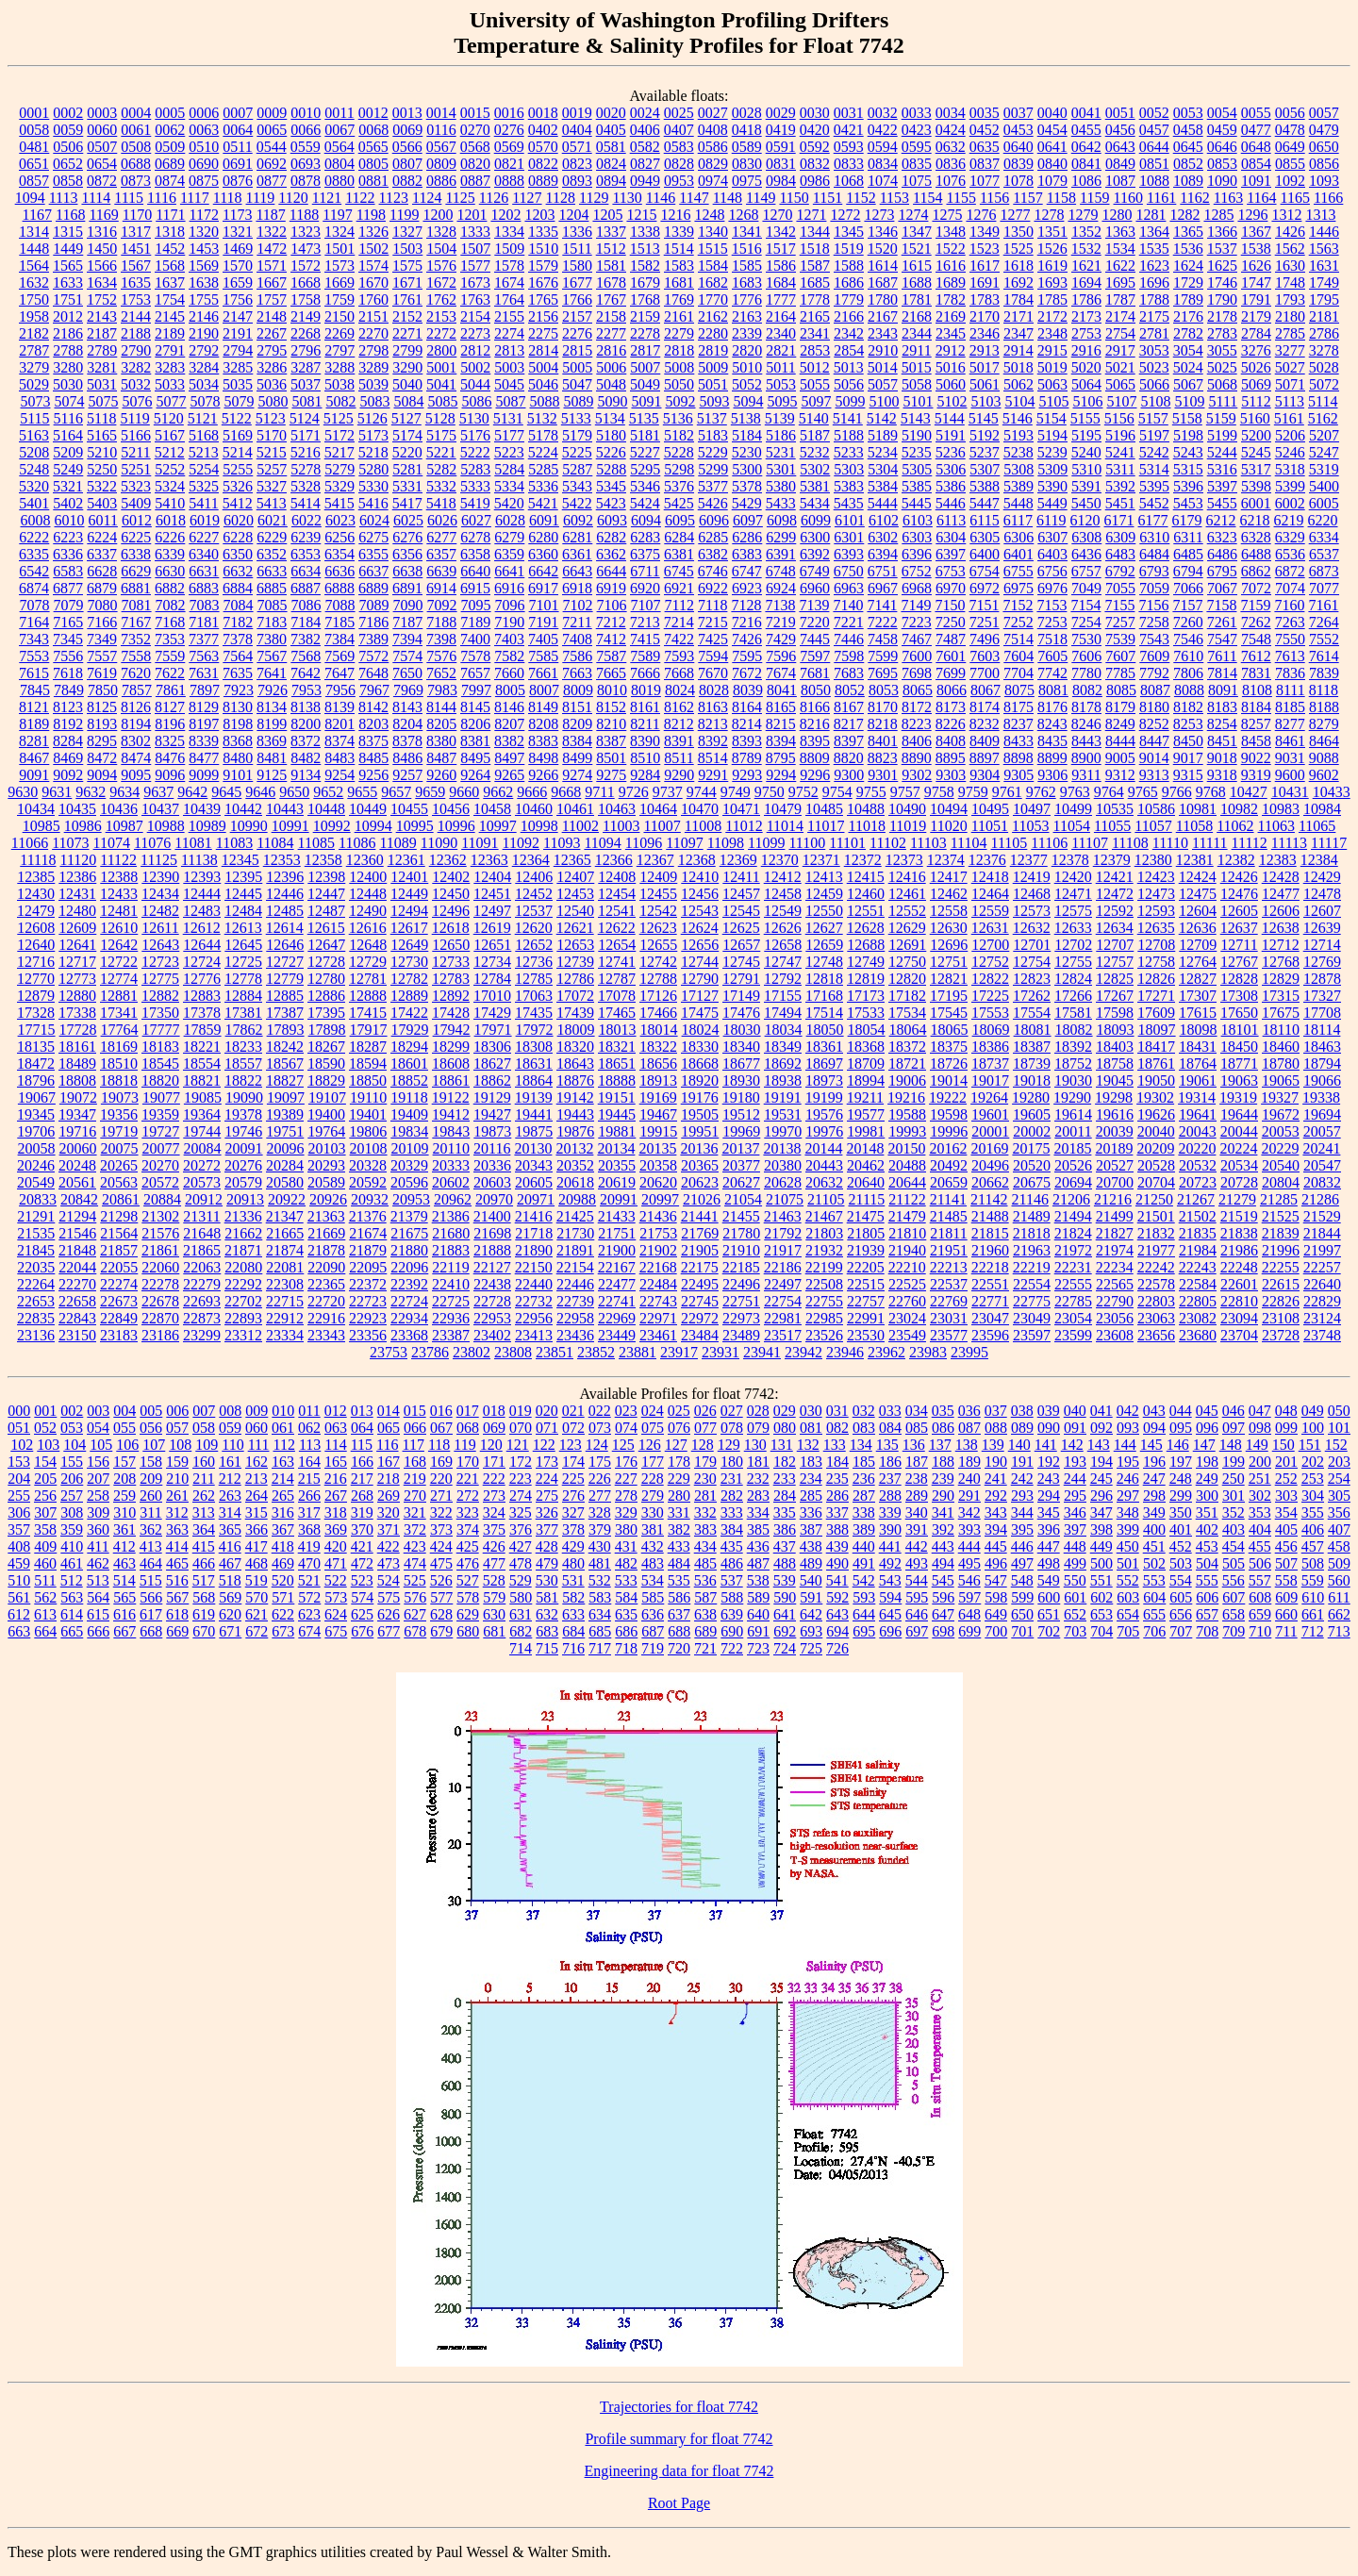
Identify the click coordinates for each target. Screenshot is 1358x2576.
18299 (451, 1047)
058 (203, 1428)
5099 (850, 401)
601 (1075, 1597)
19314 (1197, 1097)
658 (1233, 1614)
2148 (272, 316)
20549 (36, 1182)
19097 (286, 1097)
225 (573, 1479)
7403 (509, 639)
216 (335, 1479)
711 (1286, 1631)
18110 (1281, 1030)
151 (1310, 1445)
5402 (68, 503)
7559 (170, 656)
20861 (121, 1199)
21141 (948, 1199)
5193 (1018, 435)
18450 (1239, 1047)
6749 (815, 571)
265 (283, 1495)
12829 (1281, 979)
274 (520, 1495)
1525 (1018, 249)
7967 (374, 690)
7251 (984, 622)
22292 (243, 1284)
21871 (243, 1250)
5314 (1154, 469)
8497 (509, 758)
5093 (714, 401)
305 (1339, 1495)
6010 (69, 520)
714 (520, 1648)
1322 (272, 232)
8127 (170, 707)
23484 (700, 1335)
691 (758, 1631)
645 (890, 1614)
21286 (1320, 1199)
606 (1207, 1597)
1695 (1120, 282)
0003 (102, 113)
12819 (866, 979)
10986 (83, 826)
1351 (1052, 232)
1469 (238, 249)
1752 (102, 299)
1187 (270, 215)
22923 (368, 1318)
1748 (1290, 282)
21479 (907, 1216)
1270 (777, 215)
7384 (339, 639)
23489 (741, 1335)
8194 (136, 724)
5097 (816, 401)
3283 (170, 367)
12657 (741, 945)
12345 (240, 860)
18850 (368, 1080)
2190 (204, 333)
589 (758, 1597)
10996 (456, 826)
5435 (849, 503)
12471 (1073, 894)
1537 (1222, 249)
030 (811, 1411)
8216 (815, 724)
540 (811, 1580)
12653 (575, 945)
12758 (1156, 962)
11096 (643, 843)
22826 (1281, 1301)
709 (1233, 1631)
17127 (700, 996)
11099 (766, 843)
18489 (77, 1063)
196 (1154, 1462)
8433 (1018, 741)
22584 (1198, 1284)
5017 (984, 367)
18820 (160, 1080)
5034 (204, 384)
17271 (1156, 996)
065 (388, 1428)
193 (1075, 1462)
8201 (339, 724)
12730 (409, 962)
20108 (369, 1148)
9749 (735, 792)
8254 (1222, 724)
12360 (365, 860)
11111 (1210, 843)
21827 (1115, 1233)
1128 (560, 198)
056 (151, 1428)
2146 (204, 316)
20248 (77, 1165)
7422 (679, 639)
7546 (1188, 639)
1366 (1222, 232)
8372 (305, 741)
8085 (1121, 690)
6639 (441, 571)
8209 (577, 724)
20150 (906, 1148)
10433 (1331, 792)
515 (151, 1580)
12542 (658, 911)
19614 (1073, 1114)
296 (1101, 1495)
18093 (1115, 1030)
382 (679, 1529)
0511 (237, 147)
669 (177, 1631)
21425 (575, 1216)
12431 (77, 894)
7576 (441, 656)
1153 (894, 198)
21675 (409, 1233)
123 (570, 1445)
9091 (34, 775)
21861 (160, 1250)
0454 (1052, 130)
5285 (543, 469)
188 (943, 1462)
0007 (238, 113)
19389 (285, 1114)
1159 (1094, 198)
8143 (407, 707)
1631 (1324, 266)
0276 (509, 130)
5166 (136, 435)
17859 (203, 1030)
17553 (990, 1013)
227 (626, 1479)
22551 (990, 1284)
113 (310, 1445)
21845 (36, 1250)
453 (1207, 1546)
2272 (441, 333)
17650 (1239, 1013)
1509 (509, 249)
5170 (272, 435)
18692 (783, 1063)
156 (98, 1462)
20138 (782, 1148)
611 (1339, 1597)
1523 (984, 249)
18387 (1032, 1047)
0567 (441, 147)
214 (283, 1479)
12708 (1156, 945)
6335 (34, 554)
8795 (781, 758)
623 (309, 1614)
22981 (783, 1318)
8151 (577, 707)
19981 (866, 1131)
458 (1339, 1546)
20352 (575, 1165)
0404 (577, 130)
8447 (1154, 741)
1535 (1154, 249)
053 (71, 1428)
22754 (783, 1301)
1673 (475, 282)
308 (71, 1512)
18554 (202, 1063)
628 (441, 1614)
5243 (1188, 452)
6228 (238, 537)
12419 (1032, 877)
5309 (1052, 469)
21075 (784, 1199)
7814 (1222, 673)
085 (916, 1428)
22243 (1198, 1267)
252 (1286, 1479)
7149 (916, 605)
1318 (170, 232)
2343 (883, 333)
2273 (475, 333)
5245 (1256, 452)
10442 (243, 809)
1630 (1290, 266)
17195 (949, 996)
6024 (374, 520)
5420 (509, 503)
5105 (1053, 401)
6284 (679, 537)
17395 (326, 1013)
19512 (741, 1114)
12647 (326, 945)
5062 (1018, 384)
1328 (441, 232)
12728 (326, 962)
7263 (1290, 622)
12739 (575, 962)
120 (491, 1445)
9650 (294, 792)
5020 (1086, 367)
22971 (658, 1318)
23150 (77, 1335)
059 (230, 1428)
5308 (1018, 469)
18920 (700, 1080)
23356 (368, 1335)
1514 (679, 249)
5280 (373, 469)
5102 (951, 401)
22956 (534, 1318)
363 (177, 1529)
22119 (450, 1267)
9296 (815, 775)
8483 (339, 758)
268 (362, 1495)
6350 (238, 554)
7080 (103, 605)
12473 (1156, 894)
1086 (1086, 181)
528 (494, 1580)
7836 (1290, 673)
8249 (1120, 724)
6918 (577, 588)
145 (1151, 1445)
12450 (451, 894)
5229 (713, 452)
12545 (741, 911)
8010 (612, 690)
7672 (747, 673)
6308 (1086, 537)
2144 (136, 316)
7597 (815, 656)
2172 (1052, 316)
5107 (1121, 401)
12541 (617, 911)
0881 (373, 181)
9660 (464, 792)
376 (520, 1529)
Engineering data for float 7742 (679, 2471)
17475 (700, 1013)
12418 (990, 877)
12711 (1238, 945)
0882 (407, 181)
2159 (645, 316)
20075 (120, 1148)
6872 (1290, 571)
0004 (136, 113)
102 (21, 1445)
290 (943, 1495)
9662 (498, 792)
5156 (1119, 418)
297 (1128, 1495)
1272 (845, 215)
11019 (907, 826)
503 (1180, 1563)
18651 (617, 1063)
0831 (781, 164)
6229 (272, 537)
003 (98, 1411)
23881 (637, 1352)
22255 (1281, 1267)
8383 (543, 741)
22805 (1198, 1301)
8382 (509, 741)
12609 (77, 928)
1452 (170, 249)
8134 (272, 707)
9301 (883, 775)
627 (415, 1614)
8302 (136, 741)
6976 (1052, 588)
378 (573, 1529)
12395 (243, 877)
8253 (1188, 724)
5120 (169, 418)
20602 (451, 1182)
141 (1046, 1445)
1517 (781, 249)
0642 (1086, 147)
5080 (272, 401)
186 (890, 1462)
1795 (1324, 299)
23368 (409, 1335)
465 (177, 1563)
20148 (865, 1148)
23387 (451, 1335)
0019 (577, 113)
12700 (990, 945)
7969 (408, 690)
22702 (243, 1301)
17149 (741, 996)
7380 (272, 639)
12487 (326, 911)
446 (1022, 1546)
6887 (305, 588)
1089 (1188, 181)
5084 (408, 401)
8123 (68, 707)
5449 (1052, 503)
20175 (1031, 1148)
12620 (534, 928)
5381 (815, 486)
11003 (621, 826)
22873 (202, 1318)
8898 (1018, 758)
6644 (611, 571)
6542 (34, 571)
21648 (202, 1233)
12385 (36, 877)
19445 (617, 1114)
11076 (152, 843)
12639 (1322, 928)
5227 (645, 452)
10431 (1290, 792)
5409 (136, 503)
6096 (714, 520)
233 (784, 1479)
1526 (1052, 249)
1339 (679, 232)
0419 (781, 130)
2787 (34, 350)
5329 (339, 486)
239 (943, 1479)
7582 (509, 656)
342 (969, 1512)
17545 (949, 1013)
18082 (1074, 1030)
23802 (471, 1352)
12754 (1032, 962)
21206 (1071, 1199)
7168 (170, 622)
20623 (700, 1182)
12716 (36, 962)
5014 (883, 367)
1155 (960, 198)
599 (1022, 1597)
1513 (645, 249)
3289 (373, 367)
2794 (238, 350)
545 (943, 1580)
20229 (1280, 1148)
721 (705, 1648)
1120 (292, 198)
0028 (747, 113)
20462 (866, 1165)
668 (151, 1631)
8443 (1086, 741)
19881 (617, 1131)
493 (916, 1563)
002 (71, 1411)
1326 (373, 232)
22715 (285, 1301)
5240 (1086, 452)
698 (943, 1631)
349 (1154, 1512)
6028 (510, 520)
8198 (238, 724)
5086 (476, 401)
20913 (245, 1199)
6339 (170, 554)
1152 (860, 198)
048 (1286, 1411)
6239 (305, 537)
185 (864, 1462)
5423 (611, 503)
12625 (741, 928)
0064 (238, 130)
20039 (1115, 1131)
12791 (741, 979)
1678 (611, 282)
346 (1075, 1512)
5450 (1086, 503)
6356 (407, 554)
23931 (720, 1352)
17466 (658, 1013)
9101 (238, 775)
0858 (68, 181)
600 (1048, 1597)
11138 (199, 860)
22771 (990, 1301)
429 (573, 1546)
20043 (1198, 1131)
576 (415, 1597)
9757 (905, 792)
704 (1101, 1631)
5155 (1085, 418)
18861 (451, 1080)
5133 (576, 418)
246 (1128, 1479)
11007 (661, 826)
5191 (951, 435)
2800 (441, 350)
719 (652, 1648)
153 (19, 1462)
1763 (475, 299)
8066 (951, 690)
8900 (1086, 758)
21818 (1032, 1233)
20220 (1197, 1148)
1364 (1154, 232)
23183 (119, 1335)
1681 (679, 282)
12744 (700, 962)
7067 (1222, 588)
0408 (713, 130)
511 (45, 1580)
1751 (68, 299)
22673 (119, 1301)
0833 (849, 164)
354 (1286, 1512)
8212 (679, 724)
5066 (1154, 384)
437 (784, 1546)
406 (1312, 1529)
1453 (204, 249)
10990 (249, 826)
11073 (70, 843)
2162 (713, 316)
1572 (305, 266)
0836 (951, 164)
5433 (781, 503)
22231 (1073, 1267)
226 (599, 1479)
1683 (747, 282)
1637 (170, 282)
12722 (119, 962)
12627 (824, 928)
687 (652, 1631)
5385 (917, 486)
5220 (407, 452)
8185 (1290, 707)
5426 (713, 503)
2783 (1222, 333)
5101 (918, 401)
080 (784, 1428)
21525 (1281, 1216)
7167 (136, 622)
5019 (1052, 367)
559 (1312, 1580)
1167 (37, 215)
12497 (492, 911)
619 (203, 1614)
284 (784, 1495)
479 (547, 1563)
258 (98, 1495)
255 (19, 1495)
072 (573, 1428)
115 (362, 1445)
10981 (1198, 809)
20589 (326, 1182)
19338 (1321, 1097)
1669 (339, 282)
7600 (917, 656)
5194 (1052, 435)
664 (45, 1631)
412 (124, 1546)
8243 (1052, 724)
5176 (475, 435)
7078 (35, 605)
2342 (849, 333)
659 (1260, 1614)
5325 (204, 486)
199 (1233, 1462)
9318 (1222, 775)
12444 (202, 894)
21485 (949, 1216)
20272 (202, 1165)
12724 (202, 962)
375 (494, 1529)
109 (206, 1445)
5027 (1290, 367)
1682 (713, 282)
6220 (1323, 520)
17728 (78, 1030)
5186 (781, 435)
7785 (1120, 673)
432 (652, 1546)
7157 (1187, 605)
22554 (1032, 1284)
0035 (984, 113)
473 (388, 1563)
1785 (1052, 299)
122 (544, 1445)
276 (573, 1495)
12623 (658, 928)
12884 (243, 996)
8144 (441, 707)
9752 (803, 792)
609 (1286, 1597)
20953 (411, 1199)
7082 (171, 605)
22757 (866, 1301)
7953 (306, 690)
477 (494, 1563)
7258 (1154, 622)
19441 (534, 1114)
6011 (102, 520)
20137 (740, 1148)
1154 (927, 198)
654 (1128, 1614)
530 (547, 1580)
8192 (68, 724)
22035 (36, 1267)
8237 (1018, 724)
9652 (328, 792)
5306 (951, 469)
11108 (1130, 843)
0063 (204, 130)
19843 (451, 1131)
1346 (883, 232)
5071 (1290, 384)
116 (387, 1445)
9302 (917, 775)
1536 (1188, 249)
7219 (781, 622)
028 (758, 1411)
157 (124, 1462)
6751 (883, 571)
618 (177, 1614)
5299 (713, 469)
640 (758, 1614)
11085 (316, 843)
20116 (491, 1148)
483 (652, 1563)
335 (784, 1512)
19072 (78, 1097)
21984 (1198, 1250)
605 (1180, 1597)
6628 (102, 571)
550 (1075, 1580)
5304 (883, 469)
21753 (658, 1233)
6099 (816, 520)
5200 (1256, 435)
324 (494, 1512)
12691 (907, 945)
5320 (34, 486)
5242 (1154, 452)
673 (283, 1631)
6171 (1119, 520)
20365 (700, 1165)
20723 (1198, 1182)
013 (362, 1411)
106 (127, 1445)
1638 (204, 282)
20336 (492, 1165)
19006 (907, 1080)
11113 (1289, 843)
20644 (907, 1182)
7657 (475, 673)
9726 (634, 792)
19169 (658, 1097)
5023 (1154, 367)
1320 (204, 232)
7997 (476, 690)
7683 (849, 673)
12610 (119, 928)
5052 (747, 384)
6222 (34, 537)
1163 (1228, 198)
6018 (171, 520)
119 (464, 1445)
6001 (1256, 503)
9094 (102, 775)
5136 (678, 418)
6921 (679, 588)
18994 (866, 1080)
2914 (1018, 350)
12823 (1032, 979)
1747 (1256, 282)
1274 (913, 215)
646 (916, 1614)
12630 (949, 928)
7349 (102, 639)
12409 (658, 877)
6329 (1290, 537)
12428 (1281, 877)
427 (520, 1546)
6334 (1324, 537)
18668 (700, 1063)
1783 (984, 299)
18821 (202, 1080)
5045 (509, 384)
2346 (984, 333)
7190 (509, 622)
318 (335, 1512)
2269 (339, 333)
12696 (949, 945)
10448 (326, 809)
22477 (617, 1284)
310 (124, 1512)
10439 (202, 809)
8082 (1087, 690)
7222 (883, 622)
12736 (534, 962)
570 (256, 1597)
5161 (1289, 418)
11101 (847, 843)
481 (599, 1563)
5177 (509, 435)
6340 (204, 554)
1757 (272, 299)
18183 (160, 1047)
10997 (498, 826)
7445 (815, 639)
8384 (577, 741)
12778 (243, 979)
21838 (1239, 1233)
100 (1312, 1428)
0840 (1052, 164)
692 (784, 1631)
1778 (815, 299)
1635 (136, 282)
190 (996, 1462)
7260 (1188, 622)
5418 (441, 503)
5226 (611, 452)
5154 (1051, 418)
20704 (1156, 1182)
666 (98, 1631)
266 (309, 1495)
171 (494, 1462)
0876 (238, 181)
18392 (1073, 1047)
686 (626, 1631)
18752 (1073, 1063)
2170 (984, 316)
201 (1286, 1462)
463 (124, 1563)
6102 (884, 520)
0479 (1324, 130)
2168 (917, 316)
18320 (575, 1047)
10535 (1115, 809)
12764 (1198, 962)
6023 (340, 520)
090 (1048, 1428)
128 (702, 1445)
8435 (1052, 741)
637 (679, 1614)
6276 (407, 537)
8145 (475, 707)
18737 (990, 1063)
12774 (119, 979)
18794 (1322, 1063)
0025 (679, 113)
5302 (815, 469)
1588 (849, 266)
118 (439, 1445)
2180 (1290, 316)
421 (362, 1546)
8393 (747, 741)
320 (388, 1512)
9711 (599, 792)
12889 (409, 996)
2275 (543, 333)
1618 (1018, 266)
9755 (871, 792)
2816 (611, 350)
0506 (68, 147)
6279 (509, 537)
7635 (238, 673)
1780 (883, 299)
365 (230, 1529)
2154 (475, 316)
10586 (1156, 809)
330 (652, 1512)
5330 (373, 486)
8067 (985, 690)
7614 (1324, 656)
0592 (815, 147)
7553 (34, 656)
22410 (451, 1284)
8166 (815, 707)
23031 (949, 1318)
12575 (1073, 911)
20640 (866, 1182)
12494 (409, 911)
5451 (1120, 503)
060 (256, 1428)
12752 (990, 962)
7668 (679, 673)
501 (1128, 1563)
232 (758, 1479)
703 (1075, 1631)
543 (890, 1580)
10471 (741, 809)
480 (573, 1563)
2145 (170, 316)
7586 (577, 656)
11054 (1071, 826)
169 (441, 1462)
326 (547, 1512)
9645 (226, 792)
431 (626, 1546)
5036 (272, 384)
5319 (1324, 469)
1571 (272, 266)
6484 (1154, 554)
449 (1101, 1546)
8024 (680, 690)
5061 (984, 384)
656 (1180, 1614)
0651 (34, 164)
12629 (907, 928)
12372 (863, 860)
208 (124, 1479)
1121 (326, 198)
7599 (883, 656)
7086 (306, 605)
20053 (1281, 1131)
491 (864, 1563)
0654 (102, 164)
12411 (740, 877)
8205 (441, 724)
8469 (68, 758)
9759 (973, 792)
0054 (1222, 113)
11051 (989, 826)
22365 (326, 1284)
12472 (1115, 894)
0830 (747, 164)
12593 (1156, 911)
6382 (713, 554)
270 (415, 1495)
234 (811, 1479)
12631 (990, 928)
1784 (1018, 299)
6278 (475, 537)
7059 (1154, 588)
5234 (883, 452)
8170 (883, 707)
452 (1180, 1546)
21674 (368, 1233)
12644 (202, 945)
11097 (684, 843)
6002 (1290, 503)
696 (890, 1631)
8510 (645, 758)
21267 (1196, 1199)
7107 (646, 605)
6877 (68, 588)
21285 (1279, 1199)
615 (98, 1614)
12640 (36, 945)
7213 (645, 622)
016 (441, 1411)
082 (837, 1428)
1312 (1286, 215)
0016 (509, 113)
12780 (326, 979)
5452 (1154, 503)
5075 (103, 401)
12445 (243, 894)
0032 (883, 113)
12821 (949, 979)
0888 (509, 181)
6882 (170, 588)
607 (1233, 1597)
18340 (741, 1047)
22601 (1239, 1284)
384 (731, 1529)
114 (335, 1445)
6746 (713, 571)
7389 (373, 639)
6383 (747, 554)
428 (547, 1546)
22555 (1073, 1284)
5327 (272, 486)
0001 (34, 113)
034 (916, 1411)
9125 (272, 775)
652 (1075, 1614)
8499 (577, 758)
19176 (700, 1097)
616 (124, 1614)
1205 (607, 215)
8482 (305, 758)
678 (415, 1631)
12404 (492, 877)
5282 (441, 469)
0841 (1086, 164)
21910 (741, 1250)
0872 (102, 181)
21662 (243, 1233)
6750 (849, 571)
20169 (989, 1148)
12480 (77, 911)
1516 (747, 249)
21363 (326, 1216)
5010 (747, 367)
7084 (239, 605)
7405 (543, 639)
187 (916, 1462)
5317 (1256, 469)
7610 (1188, 656)
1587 (815, 266)
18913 (658, 1080)
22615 (1281, 1284)
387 (811, 1529)
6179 (1187, 520)
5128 (440, 418)
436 (758, 1546)
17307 (1198, 996)
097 (1233, 1428)
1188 (304, 215)
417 (256, 1546)
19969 (741, 1131)
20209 (1155, 1148)
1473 (305, 249)
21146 (1030, 1199)
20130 (533, 1148)
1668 (305, 282)
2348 (1052, 333)
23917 (679, 1352)
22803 (1156, 1301)
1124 (426, 198)
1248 (709, 215)
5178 (543, 435)
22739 (575, 1301)
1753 (136, 299)
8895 (951, 758)
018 (494, 1411)
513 (98, 1580)
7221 (849, 622)
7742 (1052, 673)
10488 (866, 809)
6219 (1289, 520)
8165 (781, 707)
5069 (1256, 384)
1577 (475, 266)
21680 (451, 1233)
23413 (534, 1335)
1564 (34, 266)
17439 (575, 1013)
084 (890, 1428)
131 (781, 1445)
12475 (1198, 894)
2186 (68, 333)
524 (388, 1580)
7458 (883, 639)
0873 (136, 181)
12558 (949, 911)
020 (547, 1411)
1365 (1188, 232)
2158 (611, 316)
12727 (285, 962)
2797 (339, 350)
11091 (479, 843)
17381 (243, 1013)
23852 (596, 1352)
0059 (68, 130)
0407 (679, 130)
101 (1339, 1428)
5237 (984, 452)
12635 (1156, 928)
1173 (237, 215)
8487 (441, 758)
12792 (783, 979)
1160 (1128, 198)
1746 (1222, 282)
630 (494, 1614)
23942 (803, 1352)
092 (1101, 1428)
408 (19, 1546)
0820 (475, 164)
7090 (408, 605)
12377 (1029, 860)
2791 (170, 350)
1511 (576, 249)
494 (943, 1563)
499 (1075, 1563)
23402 (492, 1335)
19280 (1031, 1097)
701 (1022, 1631)
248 (1180, 1479)
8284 (68, 741)
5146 (1017, 418)
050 (1339, 1411)
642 (811, 1614)
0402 (543, 130)
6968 (917, 588)
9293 (747, 775)
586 (679, 1597)
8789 (747, 758)
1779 (849, 299)
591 (811, 1597)
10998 (539, 826)
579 (494, 1597)
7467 (917, 639)
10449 (368, 809)
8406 (917, 741)
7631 (204, 673)
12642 (119, 945)
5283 (475, 469)
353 (1260, 1512)
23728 (1281, 1335)
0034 (951, 113)
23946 (845, 1352)
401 (1180, 1529)
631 (520, 1614)
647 (943, 1614)
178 (679, 1462)
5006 (611, 367)
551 (1101, 1580)
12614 (285, 928)
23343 (326, 1335)
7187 (407, 622)
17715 (37, 1030)
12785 (534, 979)
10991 (290, 826)
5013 (849, 367)
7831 (1256, 673)
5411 (203, 503)
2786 (1324, 333)
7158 (1221, 605)
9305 (1018, 775)
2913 (984, 350)
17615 (1198, 1013)
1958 (34, 316)
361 (124, 1529)
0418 (747, 130)
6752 (917, 571)
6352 (272, 554)
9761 (1007, 792)
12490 (368, 911)
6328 (1256, 537)
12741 (617, 962)
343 (996, 1512)
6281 (577, 537)
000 (19, 1411)
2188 (136, 333)
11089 (397, 843)
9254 (339, 775)
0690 (204, 164)
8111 (1290, 690)
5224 (543, 452)
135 (887, 1445)
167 (388, 1462)
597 (969, 1597)
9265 (509, 775)
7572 (373, 656)
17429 (492, 1013)
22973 (741, 1318)
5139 (780, 418)
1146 (660, 198)
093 (1128, 1428)
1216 (675, 215)
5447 (984, 503)
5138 (746, 418)
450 (1128, 1546)
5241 (1120, 452)
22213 (949, 1267)
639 (731, 1614)
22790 (1115, 1301)
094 (1154, 1428)
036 (969, 1411)
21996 (1281, 1250)
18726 (949, 1063)
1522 (951, 249)
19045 (1115, 1080)
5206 (1290, 435)
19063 (1239, 1080)
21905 (700, 1250)
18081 (1033, 1030)
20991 (619, 1199)
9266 (543, 775)
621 (256, 1614)
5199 (1222, 435)
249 (1207, 1479)
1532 (1086, 249)
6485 (1188, 554)
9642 (192, 792)
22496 (741, 1284)
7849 (69, 690)
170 (467, 1462)
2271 (407, 333)
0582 (645, 147)
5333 (475, 486)
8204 (407, 724)
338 (864, 1512)
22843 (77, 1318)
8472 (102, 758)
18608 (451, 1063)
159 (177, 1462)
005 (151, 1411)
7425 (713, 639)
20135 (657, 1148)
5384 (883, 486)
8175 (1018, 707)
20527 (1115, 1165)
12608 (36, 928)
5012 (815, 367)
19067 (37, 1097)
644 (864, 1614)
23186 (160, 1335)
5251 (136, 469)
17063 (534, 996)
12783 (451, 979)
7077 (1324, 588)
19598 (949, 1114)
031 (837, 1411)
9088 (1324, 758)
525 (415, 1580)
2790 (136, 350)
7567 (272, 656)
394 (996, 1529)
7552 (1324, 639)
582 (573, 1597)
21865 (202, 1250)
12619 (492, 928)
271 (441, 1495)
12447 (326, 894)
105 (101, 1445)
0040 (1052, 113)
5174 (407, 435)
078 (731, 1428)
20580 (285, 1182)
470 (309, 1563)
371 (388, 1529)
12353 (282, 860)
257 (71, 1495)
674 (309, 1631)
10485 (824, 809)
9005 (1120, 758)
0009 (272, 113)
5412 (238, 503)
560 (1339, 1580)
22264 (36, 1284)
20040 (1156, 1131)
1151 (827, 198)
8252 (1154, 724)
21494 (1073, 1216)
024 (652, 1411)
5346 (645, 486)
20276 (243, 1165)
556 (1233, 1580)
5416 (373, 503)
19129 (492, 1097)
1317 (136, 232)
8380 (441, 741)
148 (1230, 1445)
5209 (68, 452)
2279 (679, 333)
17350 (160, 1013)
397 (1075, 1529)
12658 (783, 945)
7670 (713, 673)
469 (283, 1563)
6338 (136, 554)
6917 (543, 588)
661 (1312, 1614)
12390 (160, 877)
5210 (102, 452)
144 (1125, 1445)
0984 (781, 181)
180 (731, 1462)
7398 (441, 639)
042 (1128, 1411)
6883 (204, 588)
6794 (1188, 571)
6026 (442, 520)
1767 (611, 299)
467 (230, 1563)
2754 (1120, 333)
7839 (1324, 673)
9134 (305, 775)
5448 (1018, 503)
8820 (849, 758)
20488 (907, 1165)
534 (652, 1580)
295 (1075, 1495)
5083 (374, 401)
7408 (577, 639)
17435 (534, 1013)
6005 (1324, 503)
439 (837, 1546)
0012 (373, 113)
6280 (543, 537)
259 (124, 1495)
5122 (237, 418)
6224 (102, 537)
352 (1233, 1512)
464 (151, 1563)
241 (996, 1479)
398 (1101, 1529)
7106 (612, 605)
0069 (407, 130)
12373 (904, 860)
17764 (120, 1030)
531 (573, 1580)
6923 (747, 588)
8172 (917, 707)
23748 (1322, 1335)
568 (203, 1597)
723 (758, 1648)
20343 (534, 1165)
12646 (285, 945)
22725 (451, 1301)
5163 (34, 435)
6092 (578, 520)
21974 (1115, 1250)
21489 (1032, 1216)
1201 (471, 215)
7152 (1017, 605)
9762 (1041, 792)
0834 (883, 164)
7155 (1119, 605)
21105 (825, 1199)
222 (494, 1479)
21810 (907, 1233)
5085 (442, 401)
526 (441, 1580)
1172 (204, 215)
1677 (577, 282)
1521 (917, 249)
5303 (849, 469)
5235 (917, 452)
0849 (1120, 164)
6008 (35, 520)
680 (467, 1631)
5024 (1188, 367)
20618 (575, 1182)
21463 (783, 1216)
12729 (368, 962)
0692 (272, 164)
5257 (272, 469)
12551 (866, 911)
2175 (1154, 316)
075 (652, 1428)
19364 (202, 1114)
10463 (617, 809)
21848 (77, 1250)
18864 (534, 1080)
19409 (409, 1114)
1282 (1184, 215)
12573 (1032, 911)
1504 (441, 249)
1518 (815, 249)
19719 (119, 1131)
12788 (658, 979)
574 (362, 1597)
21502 (1198, 1216)
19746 (243, 1131)
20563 (119, 1182)
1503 (407, 249)
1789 (1188, 299)
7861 (171, 690)
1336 (577, 232)
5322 (102, 486)
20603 (492, 1182)
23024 (907, 1318)
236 (864, 1479)
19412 (451, 1114)
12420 (1073, 877)
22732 (534, 1301)
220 (441, 1479)
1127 (526, 198)
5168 (204, 435)
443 (943, 1546)
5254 (204, 469)
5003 (509, 367)
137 (940, 1445)
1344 (815, 232)
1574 (373, 266)
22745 (700, 1301)
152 (1336, 1445)
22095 (368, 1267)
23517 (783, 1335)
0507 (102, 147)
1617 (984, 266)
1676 (543, 282)
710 (1260, 1631)
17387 (285, 1013)
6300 (815, 537)
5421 (543, 503)
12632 (1032, 928)
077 (705, 1428)
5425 (679, 503)
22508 (824, 1284)
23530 (866, 1335)
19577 (866, 1114)
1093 (1324, 181)
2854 (849, 350)
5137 (712, 418)
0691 (238, 164)
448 (1075, 1546)
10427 (1248, 792)
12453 (575, 894)
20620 (658, 1182)
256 (45, 1495)
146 (1178, 1445)
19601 (990, 1114)
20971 (536, 1199)
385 (758, 1529)
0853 (1222, 164)
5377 (713, 486)
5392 (1120, 486)
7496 (984, 639)
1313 (1320, 215)
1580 (577, 266)
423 (415, 1546)
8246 (1086, 724)
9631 (56, 792)
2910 (883, 350)
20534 (1239, 1165)
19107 (327, 1097)
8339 (204, 741)
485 (705, 1563)
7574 (407, 656)
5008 (679, 367)
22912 (285, 1318)
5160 (1255, 418)
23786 (430, 1352)
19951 (700, 1131)
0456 (1120, 130)
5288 (611, 469)
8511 (678, 758)
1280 (1116, 215)
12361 (406, 860)
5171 (305, 435)
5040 (407, 384)
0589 (747, 147)
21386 (451, 1216)
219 (415, 1479)
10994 (373, 826)
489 (811, 1563)
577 (441, 1597)
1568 (170, 266)
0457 (1154, 130)
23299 (202, 1335)
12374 (946, 860)
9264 (475, 775)
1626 (1256, 266)
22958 (575, 1318)
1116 (161, 198)
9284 (645, 775)
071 (547, 1428)
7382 (305, 639)
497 (1022, 1563)
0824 (611, 164)
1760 (373, 299)
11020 (948, 826)
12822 (990, 979)
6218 (1255, 520)
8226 (951, 724)
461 (71, 1563)
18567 (285, 1063)
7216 (747, 622)
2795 (272, 350)
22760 (907, 1301)
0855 (1290, 164)
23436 (575, 1335)
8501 (611, 758)
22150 (534, 1267)
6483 (1120, 554)
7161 (1323, 605)
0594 (883, 147)
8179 (1120, 707)
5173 (373, 435)
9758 (939, 792)
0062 (170, 130)
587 (705, 1597)
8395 (815, 741)
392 (943, 1529)
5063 (1052, 384)
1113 (63, 198)
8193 (102, 724)
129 (729, 1445)
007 (203, 1411)
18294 (409, 1047)
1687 (883, 282)
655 (1154, 1614)
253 (1312, 1479)
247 (1154, 1479)
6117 (1018, 520)
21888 (492, 1250)
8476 (170, 758)
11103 (928, 843)
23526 (824, 1335)
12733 (451, 962)
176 (626, 1462)
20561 (77, 1182)
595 (916, 1597)
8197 (204, 724)
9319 (1256, 775)
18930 (741, 1080)
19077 (161, 1097)
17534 (907, 1013)
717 (599, 1648)
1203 (539, 215)
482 (626, 1563)
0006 (204, 113)
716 (573, 1648)
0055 (1256, 113)
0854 (1256, 164)
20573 (202, 1182)
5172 (339, 435)
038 (1022, 1411)
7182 (238, 622)
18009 (576, 1030)
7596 (781, 656)
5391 (1086, 486)
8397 (849, 741)
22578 (1156, 1284)
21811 (948, 1233)
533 (626, 1580)
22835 (36, 1318)
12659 (824, 945)
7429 (781, 639)
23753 (388, 1352)
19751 (285, 1131)
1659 (238, 282)
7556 (68, 656)
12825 (1115, 979)
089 (1022, 1428)
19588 (907, 1114)
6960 (815, 588)
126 (649, 1445)
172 (520, 1462)
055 (124, 1428)
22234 (1115, 1267)
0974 (713, 181)
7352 (136, 639)
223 (520, 1479)
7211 (576, 622)
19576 (824, 1114)
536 (705, 1580)
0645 (1188, 147)
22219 (1032, 1267)
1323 (305, 232)
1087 (1120, 181)
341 (943, 1512)
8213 (713, 724)
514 (124, 1580)
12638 (1281, 928)
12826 (1156, 979)
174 (573, 1462)
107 (153, 1445)
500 (1101, 1563)
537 (731, 1580)
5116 (68, 418)
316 (283, 1512)
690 (731, 1631)
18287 (368, 1047)
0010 (305, 113)
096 (1207, 1428)
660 (1286, 1614)
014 (388, 1411)
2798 (373, 350)
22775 (1032, 1301)
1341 (747, 232)
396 (1048, 1529)
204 (19, 1479)
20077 (161, 1148)
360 (98, 1529)
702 (1048, 1631)
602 (1101, 1597)
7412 (611, 639)
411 (97, 1546)
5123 (271, 418)
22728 (492, 1301)
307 (45, 1512)
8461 (1290, 741)
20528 (1156, 1165)
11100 (806, 843)
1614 (883, 266)
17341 (119, 1013)
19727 (160, 1131)
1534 (1120, 249)
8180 (1154, 707)
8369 (272, 741)
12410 (700, 877)
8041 (782, 690)
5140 (814, 418)
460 (45, 1563)
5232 (815, 452)
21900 (617, 1250)
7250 (951, 622)
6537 (1324, 554)
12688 (866, 945)
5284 (509, 469)
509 (1339, 1563)
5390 (1052, 486)
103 (48, 1445)
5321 (68, 486)
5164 (68, 435)
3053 (1154, 350)
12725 (243, 962)
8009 (578, 690)
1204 (573, 215)
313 (203, 1512)
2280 (713, 333)
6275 (373, 537)
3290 (407, 367)
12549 (783, 911)
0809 (441, 164)
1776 (747, 299)
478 (520, 1563)
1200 (437, 215)
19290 (1072, 1097)
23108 (1281, 1318)
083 (864, 1428)
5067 (1188, 384)
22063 (202, 1267)
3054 (1188, 350)
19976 (824, 1131)
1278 (1049, 215)
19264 (989, 1097)
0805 (373, 164)
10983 (1281, 809)
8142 (373, 707)
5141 (848, 418)
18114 (1321, 1030)
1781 (917, 299)
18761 (1156, 1063)
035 (943, 1411)
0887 (475, 181)
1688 (917, 282)
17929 (410, 1030)
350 (1180, 1512)
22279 (202, 1284)
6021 (272, 520)
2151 (373, 316)
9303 (951, 775)
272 (467, 1495)
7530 (1086, 639)
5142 (882, 418)
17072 (575, 996)
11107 (1089, 843)
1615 (917, 266)
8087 (1155, 690)
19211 (865, 1097)
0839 (1018, 164)
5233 (849, 452)
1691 (984, 282)
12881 (119, 996)
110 (232, 1445)
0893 (577, 181)
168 (415, 1462)
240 (969, 1479)
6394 (883, 554)
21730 (575, 1233)
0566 (407, 147)
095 (1180, 1428)
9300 (849, 775)
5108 (1155, 401)
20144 (823, 1148)
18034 (784, 1030)
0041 (1086, 113)
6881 (136, 588)
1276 (981, 215)
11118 (38, 860)
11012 (743, 826)
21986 (1239, 1250)
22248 (1239, 1267)
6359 (509, 554)
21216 (1113, 1199)
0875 (204, 181)
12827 (1198, 979)
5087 (510, 401)
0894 (611, 181)
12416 (907, 877)
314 (230, 1512)
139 (993, 1445)
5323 (136, 486)
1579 (543, 266)
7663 (577, 673)
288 (890, 1495)
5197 (1154, 435)
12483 (202, 911)
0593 (849, 147)
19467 (658, 1114)
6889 (373, 588)
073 (599, 1428)
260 (151, 1495)
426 (494, 1546)
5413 (272, 503)
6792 (1120, 571)
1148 (727, 198)
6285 (713, 537)
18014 (659, 1030)
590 (784, 1597)
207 (98, 1479)
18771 (1239, 1063)
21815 (990, 1233)
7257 (1120, 622)
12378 (1070, 860)
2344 (917, 333)
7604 (1018, 656)
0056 (1290, 113)
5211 (135, 452)
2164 (781, 316)
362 (151, 1529)
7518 (1052, 639)
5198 (1188, 435)
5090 (612, 401)
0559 (305, 147)
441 (890, 1546)
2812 (475, 350)
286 (837, 1495)
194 (1101, 1462)
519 (256, 1580)
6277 (441, 537)
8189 (34, 724)
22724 (409, 1301)
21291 (36, 1216)
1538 (1256, 249)
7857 (137, 690)
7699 (951, 673)
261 (177, 1495)
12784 (492, 979)
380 (626, 1529)
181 (758, 1462)
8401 (883, 741)
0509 (170, 147)
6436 (1086, 554)
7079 (69, 605)
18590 (326, 1063)
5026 (1256, 367)
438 (811, 1546)
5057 (883, 384)
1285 (1218, 215)
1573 (339, 266)
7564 (238, 656)
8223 (917, 724)
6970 (951, 588)
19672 (1281, 1114)
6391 (781, 554)
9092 (68, 775)
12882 (160, 996)
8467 (34, 758)
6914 (441, 588)
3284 (204, 367)
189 (969, 1462)
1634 (102, 282)
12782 (409, 979)
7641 (272, 673)
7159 (1255, 605)
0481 (34, 147)
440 (864, 1546)
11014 (785, 826)
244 (1075, 1479)
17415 (368, 1013)
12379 (1112, 860)
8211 (644, 724)
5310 (1086, 469)
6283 (645, 537)
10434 (36, 809)
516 (177, 1580)
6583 (68, 571)
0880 (339, 181)
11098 (725, 843)
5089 (578, 401)
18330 (700, 1047)
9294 (781, 775)
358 (45, 1529)
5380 (781, 486)
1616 (951, 266)
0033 (917, 113)
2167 (883, 316)
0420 (815, 130)
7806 (1188, 673)
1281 (1150, 215)
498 (1048, 1563)
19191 (783, 1097)
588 (731, 1597)
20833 (38, 1199)
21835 (1198, 1233)
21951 (949, 1250)
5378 (747, 486)
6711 (644, 571)
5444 (883, 503)
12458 (783, 894)
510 (19, 1580)
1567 (136, 266)
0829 (713, 164)
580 (520, 1597)
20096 (286, 1148)
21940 (907, 1250)
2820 (747, 350)
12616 (368, 928)
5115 (34, 418)
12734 (492, 962)
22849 (119, 1318)
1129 (593, 198)
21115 (866, 1199)
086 (943, 1428)
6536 (1290, 554)
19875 (534, 1131)
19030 (1073, 1080)
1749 (1324, 282)
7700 (984, 673)
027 (731, 1411)
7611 (1221, 656)
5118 (101, 418)
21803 (824, 1233)
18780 (1281, 1063)
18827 (285, 1080)
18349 (783, 1047)
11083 (234, 843)
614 (71, 1614)
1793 (1290, 299)
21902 (658, 1250)
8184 (1256, 707)
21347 (285, 1216)
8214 (747, 724)
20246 (36, 1165)
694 (837, 1631)
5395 (1154, 486)
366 (256, 1529)
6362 (611, 554)
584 (626, 1597)
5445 (917, 503)
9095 (136, 775)
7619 (102, 673)
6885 (272, 588)
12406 (534, 877)
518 (230, 1580)
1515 (713, 249)
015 (415, 1411)
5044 (475, 384)
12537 (534, 911)
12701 (1032, 945)
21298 (119, 1216)
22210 (907, 1267)
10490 (907, 809)
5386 (951, 486)
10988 (166, 826)
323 (467, 1512)
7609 (1154, 656)
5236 (951, 452)
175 (599, 1462)
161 (230, 1462)
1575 (407, 266)
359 (71, 1529)
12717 (77, 962)
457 (1312, 1546)
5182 (679, 435)
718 (626, 1648)
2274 (509, 333)
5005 (577, 367)
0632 (951, 147)
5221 (441, 452)
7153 (1051, 605)
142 (1072, 1445)
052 (45, 1428)
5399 (1290, 486)
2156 (543, 316)
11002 (580, 826)
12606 (1281, 911)
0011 (339, 113)
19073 (120, 1097)
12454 (617, 894)
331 (679, 1512)
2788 (68, 350)
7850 (103, 690)
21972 (1073, 1250)
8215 (781, 724)
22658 (77, 1301)
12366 (614, 860)
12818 (824, 979)
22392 (409, 1284)
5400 (1324, 486)
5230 (747, 452)
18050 (825, 1030)
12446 (285, 894)
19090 (244, 1097)
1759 (339, 299)
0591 (781, 147)
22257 (1322, 1267)
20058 (37, 1148)
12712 (1281, 945)
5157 (1153, 418)
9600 (1290, 775)
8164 (747, 707)
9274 (577, 775)
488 (784, 1563)
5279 (339, 469)
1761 (407, 299)
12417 (949, 877)
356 (1339, 1512)
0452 (984, 130)
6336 (68, 554)
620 (230, 1614)
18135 (36, 1047)
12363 (489, 860)
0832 (815, 164)
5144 (950, 418)
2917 (1120, 350)
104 (74, 1445)
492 (890, 1563)
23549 (907, 1335)
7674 (781, 673)
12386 (77, 877)
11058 (1194, 826)
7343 (34, 639)
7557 (102, 656)
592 (837, 1597)
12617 (409, 928)
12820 (907, 979)
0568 (475, 147)
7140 (848, 605)
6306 (1018, 537)
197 (1180, 1462)
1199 (404, 215)
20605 (534, 1182)
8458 (1256, 741)
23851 (554, 1352)
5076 (137, 401)
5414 (305, 503)
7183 (272, 622)
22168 (658, 1267)
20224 (1238, 1148)
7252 (1018, 622)
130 (755, 1445)
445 (996, 1546)
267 (335, 1495)
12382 (1236, 860)
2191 (238, 333)
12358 (323, 860)
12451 (492, 894)
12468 (1032, 894)
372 (415, 1529)
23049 (1032, 1318)
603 (1128, 1597)
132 (808, 1445)
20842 (79, 1199)
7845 (35, 690)
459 (19, 1563)
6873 (1324, 571)
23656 (1156, 1335)
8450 (1188, 741)
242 (1022, 1479)
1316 (102, 232)
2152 (407, 316)
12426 (1239, 877)
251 (1260, 1479)
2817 (645, 350)
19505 (700, 1114)
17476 (741, 1013)
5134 (610, 418)
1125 (459, 198)
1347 (917, 232)
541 (837, 1580)
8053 (884, 690)
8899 (1052, 758)
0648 (1256, 147)
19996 (949, 1131)
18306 (492, 1047)
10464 (658, 809)
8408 (951, 741)
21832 (1156, 1233)
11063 (1276, 826)
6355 (373, 554)
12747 (783, 962)
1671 (407, 282)
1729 (1188, 282)
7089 (374, 605)
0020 (611, 113)
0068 (373, 130)
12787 (617, 979)
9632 (90, 792)
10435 (77, 809)
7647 (339, 673)
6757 (1086, 571)
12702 (1073, 945)
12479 (36, 911)
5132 (542, 418)
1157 (1027, 198)
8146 (509, 707)
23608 (1115, 1335)
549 (1048, 1580)
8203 (373, 724)
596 (943, 1597)
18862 (492, 1080)
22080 (243, 1267)
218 (388, 1479)
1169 (103, 215)
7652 (441, 673)
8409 (984, 741)
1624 (1188, 266)
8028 (714, 690)
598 (996, 1597)
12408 (617, 877)
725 (811, 1648)
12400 (368, 877)
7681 (815, 673)
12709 (1198, 945)
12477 (1281, 894)
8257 (1256, 724)
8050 (816, 690)
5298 (679, 469)
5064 (1086, 384)
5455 (1222, 503)
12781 (368, 979)
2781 (1154, 333)
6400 (984, 554)
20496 (990, 1165)
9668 (566, 792)
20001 (990, 1131)
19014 (949, 1080)
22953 (492, 1318)
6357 (441, 554)
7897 (205, 690)
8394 (781, 741)
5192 (984, 435)
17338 (77, 1013)
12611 (159, 928)
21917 (783, 1250)
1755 (204, 299)
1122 (359, 198)
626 (388, 1614)
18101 (1240, 1030)
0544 (272, 147)
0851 (1154, 164)
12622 (617, 928)
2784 (1256, 333)
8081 (1053, 690)
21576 (160, 1233)
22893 (243, 1318)
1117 (194, 198)
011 (309, 1411)
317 (309, 1512)
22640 (1322, 1284)
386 (784, 1529)
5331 (407, 486)
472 (362, 1563)
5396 (1188, 486)
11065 (1317, 826)
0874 (170, 181)
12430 (36, 894)
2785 (1290, 333)
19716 (77, 1131)
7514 (1018, 639)
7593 (679, 656)
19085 (203, 1097)
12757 (1115, 962)
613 (45, 1614)
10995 (415, 826)
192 (1048, 1462)
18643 (575, 1063)
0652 (68, 164)
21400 (492, 1216)
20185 (1072, 1148)
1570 (238, 266)
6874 (34, 588)
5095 (782, 401)
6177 (1153, 520)
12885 (285, 996)
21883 (451, 1250)
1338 (645, 232)
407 (1339, 1529)
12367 (655, 860)
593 (864, 1597)
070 (520, 1428)
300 (1207, 1495)
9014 (1154, 758)
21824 (1073, 1233)
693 (811, 1631)
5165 (102, 435)
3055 (1222, 350)
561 (19, 1597)
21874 (285, 1250)
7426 (747, 639)
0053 (1188, 113)
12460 (866, 894)
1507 (475, 249)
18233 (243, 1047)
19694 (1322, 1114)
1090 (1222, 181)
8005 (510, 690)
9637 (158, 792)
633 (573, 1614)
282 (731, 1495)
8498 (543, 758)
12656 (700, 945)
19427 (492, 1114)
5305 (917, 469)
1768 (645, 299)
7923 (239, 690)
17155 (783, 996)
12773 (77, 979)
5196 (1120, 435)
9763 (1075, 792)
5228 (679, 452)
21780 (741, 1233)
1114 (95, 198)
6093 (612, 520)
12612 (202, 928)
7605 (1052, 656)
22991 (866, 1318)
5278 (305, 469)
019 (520, 1411)
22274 (119, 1284)
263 (230, 1495)
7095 (476, 605)
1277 (1015, 215)
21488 (990, 1216)
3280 (68, 367)
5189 (883, 435)
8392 (713, 741)
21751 (617, 1233)
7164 (34, 622)
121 (517, 1445)
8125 (102, 707)
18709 (866, 1063)
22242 (1156, 1267)
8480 (238, 758)
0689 (170, 164)
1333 (475, 232)
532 (599, 1580)
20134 (616, 1148)
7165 (68, 622)
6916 (509, 588)
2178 (1222, 316)
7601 (951, 656)
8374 (339, 741)
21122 (906, 1199)
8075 (1019, 690)
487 (758, 1563)
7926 (272, 690)
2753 (1086, 333)
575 (388, 1597)
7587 (611, 656)
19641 (1198, 1114)
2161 (679, 316)
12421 (1115, 877)
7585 (543, 656)
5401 (34, 503)
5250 (102, 469)
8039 (748, 690)
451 (1154, 1546)
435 (731, 1546)
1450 (102, 249)
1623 (1154, 266)
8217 (849, 724)
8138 (305, 707)
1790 (1222, 299)
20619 (617, 1182)
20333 (451, 1165)
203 (1339, 1462)
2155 (509, 316)
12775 (160, 979)
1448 (34, 249)
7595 (747, 656)
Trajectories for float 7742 (679, 2407)
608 (1260, 1597)
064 (362, 1428)
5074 (69, 401)
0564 (339, 147)
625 (362, 1614)
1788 (1154, 299)
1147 (693, 198)
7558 (136, 656)
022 (599, 1411)
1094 (30, 198)
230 (705, 1479)
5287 (577, 469)
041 (1101, 1411)
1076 (951, 181)
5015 (917, 367)
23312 (243, 1335)
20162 (948, 1148)
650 (1022, 1614)
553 (1154, 1580)
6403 (1052, 554)
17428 (451, 1013)
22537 (949, 1284)
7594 (713, 656)
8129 (204, 707)
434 (705, 1546)
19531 (783, 1114)
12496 (451, 911)
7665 (611, 673)
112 (283, 1445)
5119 (134, 418)
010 (283, 1411)
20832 (1322, 1182)
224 (547, 1479)
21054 (743, 1199)
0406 (645, 130)
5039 (373, 384)
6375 (645, 554)
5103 (985, 401)
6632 (238, 571)
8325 (170, 741)
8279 (1324, 724)
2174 (1120, 316)
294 (1048, 1495)
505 (1233, 1563)
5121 (203, 418)
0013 (407, 113)
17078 (617, 996)
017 (467, 1411)
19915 (658, 1131)
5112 (1255, 401)
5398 (1256, 486)
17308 (1239, 996)
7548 (1256, 639)
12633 (1073, 928)
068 (467, 1428)
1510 (543, 249)
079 (758, 1428)
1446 (1324, 232)
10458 (492, 809)
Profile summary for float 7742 (678, 2439)
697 (916, 1631)
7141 (882, 605)
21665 (285, 1233)
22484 (658, 1284)
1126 (493, 198)
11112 (1249, 843)
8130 (238, 707)
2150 (339, 316)
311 (150, 1512)
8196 (170, 724)
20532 (1198, 1165)
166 (362, 1462)
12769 (1322, 962)
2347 (1018, 333)
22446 (575, 1284)
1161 (1161, 198)
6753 (951, 571)
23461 (658, 1335)
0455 (1086, 130)
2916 (1086, 350)
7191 (543, 622)
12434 (160, 894)
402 (1207, 1529)
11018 (866, 826)
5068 (1222, 384)
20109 (410, 1148)
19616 (1115, 1114)
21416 (534, 1216)
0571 (577, 147)
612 (19, 1614)
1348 (951, 232)
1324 (339, 232)
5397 (1222, 486)
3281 (102, 367)
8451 (1222, 741)
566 (151, 1597)
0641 (1052, 147)
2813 (509, 350)
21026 (701, 1199)
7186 (373, 622)
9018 (1222, 758)
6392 (815, 554)
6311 (1187, 537)
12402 (451, 877)
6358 (475, 554)
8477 (204, 758)
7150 (950, 605)
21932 (824, 1250)
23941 (762, 1352)
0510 (204, 147)
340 (916, 1512)
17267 (1115, 996)
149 (1257, 1445)
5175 (441, 435)
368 (309, 1529)
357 (19, 1529)
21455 (741, 1216)
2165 (815, 316)
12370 (780, 860)
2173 (1086, 316)
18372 (907, 1047)
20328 (368, 1165)
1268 (743, 215)
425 (467, 1546)
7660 (509, 673)
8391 (679, 741)
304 (1312, 1495)
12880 (77, 996)
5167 (170, 435)
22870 (160, 1318)
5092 (680, 401)
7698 (917, 673)
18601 (409, 1063)
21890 (534, 1250)
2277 (611, 333)
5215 (272, 452)
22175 (700, 1267)
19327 (1280, 1097)
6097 (748, 520)
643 (837, 1614)
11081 (192, 843)
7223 (917, 622)
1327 (407, 232)
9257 (407, 775)
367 (283, 1529)
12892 (451, 996)
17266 (1073, 996)
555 (1207, 1580)
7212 (611, 622)
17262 (1032, 996)
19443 (575, 1114)
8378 (407, 741)
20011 (1072, 1131)
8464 (1324, 741)
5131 (508, 418)
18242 (285, 1047)
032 (864, 1411)
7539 (1120, 639)
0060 (102, 130)
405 (1286, 1529)
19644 (1239, 1114)
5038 (339, 384)
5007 (645, 367)
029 (784, 1411)
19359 (160, 1114)
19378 (243, 1114)
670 (203, 1631)
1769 (679, 299)
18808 (77, 1080)
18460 (1281, 1047)
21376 (368, 1216)
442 (916, 1546)
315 (256, 1512)
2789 (102, 350)
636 (652, 1614)
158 (151, 1462)
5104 (1019, 401)
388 (837, 1529)
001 (45, 1411)
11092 (521, 843)
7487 (951, 639)
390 (890, 1529)
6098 (782, 520)
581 (547, 1597)
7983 (442, 690)
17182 (907, 996)
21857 (119, 1250)
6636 (339, 571)
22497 (783, 1284)
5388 (984, 486)
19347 (77, 1114)
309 (98, 1512)
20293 (326, 1165)
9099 (204, 775)
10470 (700, 809)
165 (335, 1462)
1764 (509, 299)
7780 (1086, 673)
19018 (1032, 1080)
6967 (883, 588)
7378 (238, 639)
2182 (34, 333)
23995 (969, 1352)
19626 (1156, 1114)
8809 (815, 758)
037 (996, 1411)
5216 (305, 452)
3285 (238, 367)
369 (335, 1529)
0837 (984, 164)
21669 (326, 1233)
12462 (949, 894)
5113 (1289, 401)
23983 (928, 1352)
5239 (1052, 452)
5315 (1188, 469)
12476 (1239, 894)
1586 (781, 266)
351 (1207, 1512)
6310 (1154, 537)
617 (151, 1614)
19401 (368, 1114)
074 (626, 1428)
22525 (907, 1284)
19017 (990, 1080)
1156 (994, 198)
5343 (577, 486)
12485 (285, 911)
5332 (441, 486)
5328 (305, 486)
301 (1233, 1495)
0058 (34, 130)
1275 (947, 215)
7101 (544, 605)
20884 (162, 1199)
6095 (680, 520)
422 (388, 1546)
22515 (866, 1284)
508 (1312, 1563)
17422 (409, 1013)
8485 (373, 758)
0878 (305, 181)
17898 (327, 1030)
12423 (1156, 877)
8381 (475, 741)
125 (623, 1445)
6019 (205, 520)
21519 (1239, 1216)
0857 (34, 181)
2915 (1052, 350)
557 (1260, 1580)
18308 (534, 1047)
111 (259, 1445)
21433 (617, 1216)
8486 (407, 758)
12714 (1322, 945)
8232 (984, 724)
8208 (543, 724)
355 (1312, 1512)
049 (1312, 1411)
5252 (170, 469)
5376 (679, 486)
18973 (824, 1080)
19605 (1032, 1114)
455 (1260, 1546)
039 (1048, 1411)
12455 (658, 894)
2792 (204, 350)
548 (1022, 1580)
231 (731, 1479)
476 (467, 1563)
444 (969, 1546)
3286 (272, 367)
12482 (160, 911)
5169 (238, 435)
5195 (1086, 435)
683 (547, 1631)
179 (705, 1462)
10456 (451, 809)
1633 (68, 282)
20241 (1321, 1148)
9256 (373, 775)
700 (996, 1631)
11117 (1329, 843)
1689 (951, 282)
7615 (34, 673)
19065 (1281, 1080)
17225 (990, 996)
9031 (1290, 758)
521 (309, 1580)
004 (124, 1411)
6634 (305, 571)
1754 (170, 299)
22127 (492, 1267)
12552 (907, 911)
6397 (951, 554)
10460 (534, 809)
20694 (1073, 1182)
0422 (883, 130)
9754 (837, 792)
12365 (572, 860)
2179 (1256, 316)
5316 (1222, 469)
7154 (1085, 605)
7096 (510, 605)
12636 (1198, 928)
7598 (849, 656)
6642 (543, 571)
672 (256, 1631)
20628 (783, 1182)
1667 (272, 282)
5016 (951, 367)
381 (652, 1529)
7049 (1086, 588)
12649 (409, 945)
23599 (1073, 1335)
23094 (1239, 1318)
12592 (1115, 911)
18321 (617, 1047)
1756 (238, 299)
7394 (407, 639)
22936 (451, 1318)
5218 (373, 452)
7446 (849, 639)
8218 (883, 724)
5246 (1290, 452)
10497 (1032, 809)
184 (837, 1462)
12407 (575, 877)
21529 (1322, 1216)
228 (652, 1479)
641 (784, 1614)
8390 (645, 741)
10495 (990, 809)
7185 (339, 622)
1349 (984, 232)
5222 (475, 452)
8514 (713, 758)
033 (890, 1411)
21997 (1322, 1250)
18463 (1322, 1047)
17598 (1115, 1013)
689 (705, 1631)
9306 (1052, 775)
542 (864, 1580)
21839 (1281, 1233)
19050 (1156, 1080)
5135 (644, 418)
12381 (1195, 860)
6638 (407, 571)
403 (1233, 1529)
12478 (1322, 894)
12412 (783, 877)
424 (441, 1546)
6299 (781, 537)
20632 (824, 1182)
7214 (679, 622)
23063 (1156, 1318)
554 (1180, 1580)
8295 (102, 741)
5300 (747, 469)
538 (758, 1580)
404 (1260, 1529)
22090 (326, 1267)
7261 (1222, 622)
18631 (534, 1063)
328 (599, 1512)
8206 (475, 724)
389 (864, 1529)
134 (861, 1445)
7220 (815, 622)
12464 (990, 894)
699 (969, 1631)
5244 (1222, 452)
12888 (368, 996)
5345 (611, 486)
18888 (617, 1080)
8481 (272, 758)
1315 (68, 232)
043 (1154, 1411)
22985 (824, 1318)
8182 (1188, 707)
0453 (1018, 130)
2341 (815, 333)
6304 (951, 537)
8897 (984, 758)
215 (309, 1479)
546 (969, 1580)
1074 (883, 181)
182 (784, 1462)
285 (811, 1495)
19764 (326, 1131)
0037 (1018, 113)
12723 (160, 962)
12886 (326, 996)
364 (203, 1529)
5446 (951, 503)
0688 (136, 164)
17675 (1281, 1013)
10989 (207, 826)
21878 (326, 1250)
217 (362, 1479)
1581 (611, 266)
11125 (159, 860)
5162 (1323, 418)
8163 (713, 707)
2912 (951, 350)
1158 (1061, 198)
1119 (260, 198)
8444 (1120, 741)
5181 (645, 435)
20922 (287, 1199)
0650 (1324, 147)
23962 (886, 1352)
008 (230, 1411)
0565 (373, 147)
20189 (1114, 1148)
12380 (1153, 860)
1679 (645, 282)
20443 (824, 1165)
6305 (984, 537)
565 (124, 1597)
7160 (1289, 605)
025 (679, 1411)
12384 (1319, 860)
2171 (1018, 316)
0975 (747, 181)
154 (45, 1462)
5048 (611, 384)
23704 (1239, 1335)
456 (1286, 1546)
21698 (492, 1233)
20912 (204, 1199)
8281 (34, 741)
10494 (949, 809)
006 (177, 1411)
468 (256, 1563)
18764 (1198, 1063)
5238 (1018, 452)
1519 (849, 249)
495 (969, 1563)
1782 (951, 299)
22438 (492, 1284)
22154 (575, 1267)
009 (256, 1411)
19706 (36, 1131)
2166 (849, 316)
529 (520, 1580)
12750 (907, 962)
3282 (136, 367)
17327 (1322, 996)
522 (335, 1580)
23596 (990, 1335)
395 (1022, 1529)
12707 (1115, 945)
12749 (866, 962)
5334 (509, 486)
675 (335, 1631)
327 (573, 1512)
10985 (41, 826)
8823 (883, 758)
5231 (781, 452)
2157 (577, 316)
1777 (781, 299)
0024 (645, 113)
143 (1098, 1445)
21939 (866, 1250)
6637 (373, 571)
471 (335, 1563)
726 (837, 1648)
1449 (68, 249)
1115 (128, 198)
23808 (513, 1352)
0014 (441, 113)
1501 (339, 249)
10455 (409, 809)
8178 (1086, 707)
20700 (1115, 1182)
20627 (741, 1182)
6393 (849, 554)
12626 (783, 928)
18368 (866, 1047)
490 (837, 1563)
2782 (1188, 333)
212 (230, 1479)
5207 (1324, 435)
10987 (124, 826)
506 (1260, 1563)
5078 (205, 401)
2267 (272, 333)
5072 (1324, 384)
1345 (849, 232)
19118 (408, 1097)
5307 (984, 469)
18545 (160, 1063)
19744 (202, 1131)
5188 (849, 435)
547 (996, 1580)
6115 (984, 520)
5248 (34, 469)
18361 (824, 1047)
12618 (451, 928)
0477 (1256, 130)
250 (1233, 1479)
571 (283, 1597)
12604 (1198, 911)
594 (890, 1597)
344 (1022, 1512)
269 (388, 1495)
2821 (781, 350)
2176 (1188, 316)
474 (415, 1563)
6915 (475, 588)
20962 (453, 1199)
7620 (136, 673)
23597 (1032, 1335)
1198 (371, 215)
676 (362, 1631)
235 (837, 1479)
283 (758, 1495)
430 (599, 1546)
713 (1339, 1631)
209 (151, 1479)
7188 (441, 622)
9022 (1256, 758)
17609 (1156, 1013)
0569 (509, 147)
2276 (577, 333)
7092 (442, 605)
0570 (543, 147)
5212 (170, 452)
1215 (641, 215)
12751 (949, 962)
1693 (1052, 282)
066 (415, 1428)
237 (890, 1479)
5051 (713, 384)
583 (599, 1597)
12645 (243, 945)
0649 (1290, 147)
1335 (543, 232)
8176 (1052, 707)
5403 (102, 503)
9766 (1177, 792)
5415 (339, 503)
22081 (285, 1267)
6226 (170, 537)
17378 (202, 1013)
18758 (1115, 1063)
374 (467, 1529)
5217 (339, 452)
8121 (34, 707)
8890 (917, 758)
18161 (77, 1047)
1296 (1252, 215)
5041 (441, 384)
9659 (430, 792)
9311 (1086, 775)
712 (1312, 1631)
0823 (577, 164)
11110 (1170, 843)
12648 (368, 945)
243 (1048, 1479)
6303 (917, 537)
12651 (492, 945)
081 (811, 1428)
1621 (1086, 266)
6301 (849, 537)
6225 (136, 537)
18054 (867, 1030)
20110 (451, 1148)
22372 (368, 1284)
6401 (1018, 554)
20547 (1322, 1165)
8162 (679, 707)
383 (705, 1529)
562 (45, 1597)
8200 (305, 724)
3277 (1290, 350)
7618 (68, 673)
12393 (202, 877)
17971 (493, 1030)
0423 (917, 130)
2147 (238, 316)
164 (309, 1462)
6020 (239, 520)
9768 (1211, 792)
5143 (916, 418)
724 (784, 1648)
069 (494, 1428)
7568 (305, 656)
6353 (305, 554)
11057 (1152, 826)
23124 (1322, 1318)
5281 (407, 469)
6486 (1222, 554)
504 (1207, 1563)
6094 (646, 520)
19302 (1155, 1097)
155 (71, 1462)
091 (1075, 1428)
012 (335, 1411)
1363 (1120, 232)
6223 (68, 537)
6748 (781, 571)
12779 (285, 979)
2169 (951, 316)
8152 (611, 707)
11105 (1009, 843)
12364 (531, 860)
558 (1286, 1580)
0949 (645, 181)
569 (230, 1597)
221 (467, 1479)
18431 (1198, 1047)
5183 (713, 435)
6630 (170, 571)
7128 (746, 605)
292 (996, 1495)
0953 (679, 181)
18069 (991, 1030)
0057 (1324, 113)
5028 (1324, 367)
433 (679, 1546)
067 (441, 1428)
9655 (362, 792)
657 (1207, 1614)
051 (19, 1428)
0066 (305, 130)
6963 (849, 588)
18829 (326, 1080)
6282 (611, 537)
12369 (738, 860)
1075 (917, 181)
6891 (407, 588)
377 (547, 1529)
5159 (1221, 418)
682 (520, 1631)
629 (467, 1614)
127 (676, 1445)
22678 (160, 1301)
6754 (984, 571)
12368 (697, 860)
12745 (741, 962)
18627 (492, 1063)
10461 (575, 809)
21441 (700, 1216)
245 (1101, 1479)
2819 (713, 350)
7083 (205, 605)
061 (283, 1428)
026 (705, 1411)
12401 (409, 877)
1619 (1052, 266)
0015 (475, 113)
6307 (1052, 537)
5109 (1189, 401)
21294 (77, 1216)
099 (1286, 1428)
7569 (339, 656)
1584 (713, 266)
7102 (578, 605)
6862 (1256, 571)
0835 (917, 164)
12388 (119, 877)
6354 (339, 554)
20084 (203, 1148)
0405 (611, 130)
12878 (1322, 979)
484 (679, 1563)
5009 (713, 367)
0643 (1120, 147)
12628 (866, 928)
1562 (1290, 249)
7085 (272, 605)
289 (916, 1495)
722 (731, 1648)
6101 (850, 520)
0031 (849, 113)
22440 (534, 1284)
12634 (1115, 928)
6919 (611, 588)
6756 (1052, 571)
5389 (1018, 486)
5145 (984, 418)
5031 (102, 384)
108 (180, 1445)
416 (230, 1546)
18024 (701, 1030)
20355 (617, 1165)
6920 (645, 588)
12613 (243, 928)
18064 (908, 1030)
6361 (577, 554)
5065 (1120, 384)
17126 (658, 996)
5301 (781, 469)
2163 (747, 316)
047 (1260, 1411)
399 (1128, 1529)
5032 (136, 384)
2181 (1324, 316)
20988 (577, 1199)
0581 (611, 147)
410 (71, 1546)
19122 (451, 1097)
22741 (617, 1301)
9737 (668, 792)
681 (494, 1631)
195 (1128, 1462)
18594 (368, 1063)
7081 (137, 605)
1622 (1120, 266)
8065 (918, 690)
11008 (703, 826)
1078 (1018, 181)
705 (1128, 1631)
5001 (441, 367)
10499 (1073, 809)
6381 (679, 554)
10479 (783, 809)
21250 (1154, 1199)
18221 (202, 1047)
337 (837, 1512)
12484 (243, 911)
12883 (202, 996)
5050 (679, 384)
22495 (700, 1284)
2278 (645, 333)
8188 (1324, 707)
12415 (866, 877)
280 (679, 1495)
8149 (543, 707)
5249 (68, 469)
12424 (1198, 877)
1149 (760, 198)
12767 (1239, 962)
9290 (679, 775)
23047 (990, 1318)
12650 (451, 945)
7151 (984, 605)
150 (1283, 1445)
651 (1048, 1614)
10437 (160, 809)
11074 (111, 843)
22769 (949, 1301)
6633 (272, 571)
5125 (338, 418)
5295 (645, 469)
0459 (1222, 130)
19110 (368, 1097)
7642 (305, 673)
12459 (824, 894)
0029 (781, 113)
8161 (645, 707)
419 (309, 1546)
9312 (1120, 775)
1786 (1086, 299)
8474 (136, 758)
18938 (783, 1080)
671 (230, 1631)
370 (362, 1529)
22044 (77, 1267)
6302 (883, 537)
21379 (409, 1216)
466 (203, 1563)
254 (1339, 1479)
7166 (102, 622)
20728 (1239, 1182)
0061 (136, 130)
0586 (713, 147)
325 (520, 1512)
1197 (337, 215)
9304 (984, 775)
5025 (1222, 367)
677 (388, 1631)
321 (415, 1512)
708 (1207, 1631)
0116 (440, 130)
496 (996, 1563)
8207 (509, 724)
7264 (1324, 622)
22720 (326, 1301)
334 (758, 1512)
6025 (408, 520)
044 (1180, 1411)
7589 (645, 656)
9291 (713, 775)
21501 (1156, 1216)
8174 (984, 707)
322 (441, 1512)
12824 (1073, 979)
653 (1101, 1614)
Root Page (679, 2503)
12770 (36, 979)
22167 (617, 1267)
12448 (368, 894)
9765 (1143, 792)
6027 (476, 520)
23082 (1198, 1318)
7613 (1290, 656)
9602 (1324, 775)
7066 (1188, 588)
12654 (617, 945)
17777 (161, 1030)
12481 (119, 911)
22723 (368, 1301)
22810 (1239, 1301)
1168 (70, 215)
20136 (699, 1148)
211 (203, 1479)
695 (864, 1631)
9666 (532, 792)
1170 (137, 215)
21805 (866, 1233)
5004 (543, 367)
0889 (543, 181)
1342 (781, 232)
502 (1154, 1563)
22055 (119, 1267)
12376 (987, 860)
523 (362, 1580)
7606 (1086, 656)
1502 (373, 249)
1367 (1256, 232)
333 (731, 1512)
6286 (747, 537)
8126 (136, 707)
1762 (441, 299)
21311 (201, 1216)
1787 (1120, 299)
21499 (1115, 1216)
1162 (1194, 198)
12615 (326, 928)
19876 (575, 1131)
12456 (700, 894)
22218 (990, 1267)
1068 (849, 181)
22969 (617, 1318)
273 (494, 1495)
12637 (1239, 928)
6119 (1051, 520)
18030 (742, 1030)
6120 (1085, 520)
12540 (575, 911)
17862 (244, 1030)
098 (1260, 1428)
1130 (626, 198)
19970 (783, 1131)
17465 (617, 1013)
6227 (204, 537)
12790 (700, 979)
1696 (1154, 282)
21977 (1156, 1250)
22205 (866, 1267)
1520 (883, 249)
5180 (611, 435)
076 (679, 1428)
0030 (815, 113)
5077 (171, 401)
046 (1233, 1411)
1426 (1290, 232)
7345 (68, 639)
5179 (577, 435)
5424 (645, 503)
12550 (824, 911)
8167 (849, 707)
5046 (543, 384)
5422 (577, 503)
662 (1339, 1614)
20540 (1281, 1165)
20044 (1239, 1131)
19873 (492, 1131)
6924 (781, 588)
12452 (534, 894)
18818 (119, 1080)
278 (626, 1495)
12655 (658, 945)
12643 (160, 945)
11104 (969, 843)
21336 (243, 1216)
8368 (238, 741)
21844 (1322, 1233)
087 (969, 1428)
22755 (824, 1301)
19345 (36, 1114)
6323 (1222, 537)
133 (834, 1445)
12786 (575, 979)
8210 (611, 724)
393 (969, 1529)
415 (203, 1546)
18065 (950, 1030)
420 (335, 1546)
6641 (509, 571)
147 (1204, 1445)
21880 (409, 1250)
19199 (824, 1097)
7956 (340, 690)
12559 (990, 911)
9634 (124, 792)
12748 (824, 962)
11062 (1235, 826)
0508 (136, 147)
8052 (850, 690)
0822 (543, 164)
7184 (305, 622)
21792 (783, 1233)
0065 (272, 130)
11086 (357, 843)
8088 (1189, 690)
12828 (1239, 979)
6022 (306, 520)
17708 (1322, 1013)
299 (1180, 1495)
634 (599, 1614)
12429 (1322, 877)
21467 (824, 1216)
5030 (68, 384)
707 (1180, 1631)
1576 (441, 266)
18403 (1115, 1047)
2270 (373, 333)
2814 (543, 350)
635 (626, 1614)
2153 (441, 316)
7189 (475, 622)
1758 (305, 299)
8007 (544, 690)
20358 (658, 1165)
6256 (339, 537)
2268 (305, 333)
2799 (407, 350)
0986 (815, 181)
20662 (990, 1182)
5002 (475, 367)
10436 (119, 809)
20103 (327, 1148)
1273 (879, 215)
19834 (409, 1131)
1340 (713, 232)
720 (679, 1648)
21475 (866, 1216)
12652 (534, 945)
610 (1312, 1597)
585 (652, 1597)
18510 (119, 1063)
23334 (285, 1335)
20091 (244, 1148)
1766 (577, 299)
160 (203, 1462)
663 (19, 1631)
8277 (1290, 724)
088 (996, 1428)
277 (599, 1495)
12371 (821, 860)
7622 (170, 673)
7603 (984, 656)
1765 (543, 299)
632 (547, 1614)
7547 (1222, 639)
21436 (658, 1216)
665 (71, 1631)
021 (573, 1411)
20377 (741, 1165)
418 (283, 1546)
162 (256, 1462)
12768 (1281, 962)
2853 (815, 350)
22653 (36, 1301)
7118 (712, 605)
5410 (170, 503)
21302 (160, 1216)
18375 (949, 1047)
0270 (475, 130)
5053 (781, 384)
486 (731, 1563)
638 (705, 1614)
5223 (509, 452)
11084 (275, 843)
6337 (102, 554)
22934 (409, 1318)
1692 (1018, 282)
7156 (1153, 605)
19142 (575, 1097)
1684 (781, 282)
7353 (170, 639)
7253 (1052, 622)
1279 (1083, 215)
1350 (1018, 232)
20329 (409, 1165)
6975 (1018, 588)
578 (467, 1597)
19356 (119, 1114)
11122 (118, 860)
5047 (577, 384)
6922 (713, 588)
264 (256, 1495)
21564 (119, 1233)
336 (811, 1512)
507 (1286, 1563)
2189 (170, 333)
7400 (475, 639)
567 (177, 1597)
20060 (78, 1148)
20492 (949, 1165)
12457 (741, 894)
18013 (618, 1030)
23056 (1115, 1318)
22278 (160, 1284)
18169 (119, 1047)
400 (1154, 1529)
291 (969, 1495)
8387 (611, 741)
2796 (305, 350)
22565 (1115, 1284)
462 (98, 1563)
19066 (1322, 1080)
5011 (780, 367)
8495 (475, 758)
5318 (1290, 469)
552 (1128, 1580)
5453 (1188, 503)
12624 (700, 928)
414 (177, 1546)
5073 (35, 401)
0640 (1018, 147)
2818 (679, 350)
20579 (243, 1182)
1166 (1328, 198)
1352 (1086, 232)
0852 (1188, 164)
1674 (509, 282)
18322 (658, 1047)
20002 (1032, 1131)
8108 (1257, 690)
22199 (824, 1267)
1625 (1222, 266)
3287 (305, 367)
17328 (36, 1013)
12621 (575, 928)
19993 (907, 1131)
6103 (918, 520)
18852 (409, 1080)
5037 (305, 384)
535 (679, 1580)
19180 (741, 1097)
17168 (824, 996)
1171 (170, 215)
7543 (1154, 639)
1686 (849, 282)
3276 (1256, 350)
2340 (781, 333)
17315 (1281, 996)
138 (966, 1445)
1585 (747, 266)
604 (1154, 1597)
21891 (575, 1250)
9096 (170, 775)
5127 (406, 418)
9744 (702, 792)
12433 (119, 894)
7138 (780, 605)
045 (1207, 1411)
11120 (77, 860)
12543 (700, 911)
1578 (509, 266)
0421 (849, 130)
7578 (475, 656)
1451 (136, 249)
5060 (951, 384)
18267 (326, 1047)
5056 (849, 384)
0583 (679, 147)
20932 (370, 1199)
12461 (907, 894)
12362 (448, 860)
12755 (1073, 962)
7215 (713, 622)
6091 (544, 520)
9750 (769, 792)
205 (45, 1479)
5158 (1187, 418)
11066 (29, 843)
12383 (1278, 860)
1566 (102, 266)
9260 (441, 775)
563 (71, 1597)
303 (1286, 1495)
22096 (409, 1267)
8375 (373, 741)
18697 (824, 1063)
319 (362, 1512)
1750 (34, 299)
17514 (824, 1013)
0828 (679, 164)
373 (441, 1529)
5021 (1120, 367)
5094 (748, 401)
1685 (815, 282)
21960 (990, 1250)
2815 (577, 350)
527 (467, 1580)
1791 (1256, 299)
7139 (814, 605)
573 (335, 1597)
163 (283, 1462)
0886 (441, 181)
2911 (916, 350)
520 (283, 1580)
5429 (747, 503)
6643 (577, 571)
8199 (272, 724)
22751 (741, 1301)
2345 (951, 333)
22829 (1322, 1301)
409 (45, 1546)
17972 (535, 1030)
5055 (815, 384)
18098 (1198, 1030)
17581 (1073, 1013)
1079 (1052, 181)
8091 (1223, 690)
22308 (285, 1284)
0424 (951, 130)
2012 (68, 316)
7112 (679, 605)
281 (705, 1495)
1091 (1256, 181)
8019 (646, 690)
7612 (1256, 656)
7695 (883, 673)
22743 (658, 1301)
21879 (368, 1250)
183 (811, 1462)
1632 (34, 282)
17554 (1032, 1013)
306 (19, 1512)
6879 (102, 588)
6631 (204, 571)
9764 (1109, 792)
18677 (741, 1063)
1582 (645, 266)
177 (652, 1462)
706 (1154, 1631)
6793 (1154, 571)
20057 (1322, 1131)
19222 (948, 1097)
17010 (492, 996)
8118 (1323, 690)
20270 (160, 1165)
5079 (239, 401)
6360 (543, 554)
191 (1022, 1462)
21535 (36, 1233)
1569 (204, 266)
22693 (202, 1301)
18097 (1157, 1030)
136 (914, 1445)
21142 (988, 1199)
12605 (1239, 911)
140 (1019, 1445)
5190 (917, 435)
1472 (272, 249)
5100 (884, 401)
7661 (543, 673)
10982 (1239, 809)
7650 (407, 673)
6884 (238, 588)
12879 (36, 996)
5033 (170, 384)
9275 (611, 775)
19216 (906, 1097)
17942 (452, 1030)
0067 (339, 130)
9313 (1154, 775)
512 (71, 1580)
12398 (326, 877)
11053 (1030, 826)
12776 (202, 979)
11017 (825, 826)
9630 (23, 792)
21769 (700, 1233)
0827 (645, 164)
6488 (1256, 554)
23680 (1198, 1335)
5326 (238, 486)
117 (413, 1445)
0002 (68, 113)
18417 (1156, 1047)
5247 (1324, 452)
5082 (340, 401)
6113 (951, 520)
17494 (783, 1013)
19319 (1238, 1097)
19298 (1114, 1097)
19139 (534, 1097)
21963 (1032, 1250)
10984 (1322, 809)
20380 (783, 1165)
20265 (119, 1165)
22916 (326, 1318)
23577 (949, 1335)
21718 (534, 1233)
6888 (339, 588)
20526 (1073, 1165)
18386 (990, 1047)
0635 (984, 147)
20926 (328, 1199)
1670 (373, 282)
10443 (285, 809)
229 (679, 1479)
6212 (1221, 520)
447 (1048, 1546)
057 (177, 1428)
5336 (543, 486)
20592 (368, 1182)
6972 (984, 588)
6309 (1120, 537)
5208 (34, 452)
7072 (1256, 588)
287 (864, 1495)
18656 (658, 1063)
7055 (1120, 588)
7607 (1120, 656)
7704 (1018, 673)
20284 (285, 1165)
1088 (1154, 181)
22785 (1073, 1301)
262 (203, 1495)
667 (124, 1631)
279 (652, 1495)
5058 (917, 384)
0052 (1154, 113)
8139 (339, 707)
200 (1260, 1462)
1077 (984, 181)
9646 (260, 792)
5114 (1322, 401)
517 (203, 1580)
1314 (34, 232)
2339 (747, 333)
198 (1207, 1462)
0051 (1120, 113)
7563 (204, 656)
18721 (907, 1063)
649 (996, 1614)
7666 (645, 673)
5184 (747, 435)
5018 (1018, 367)
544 (916, 1580)
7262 (1256, 622)
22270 (77, 1284)
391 (916, 1529)
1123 (393, 198)
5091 (646, 401)
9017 (1188, 758)
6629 (136, 571)
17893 (286, 1030)
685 (599, 1631)
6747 (747, 571)
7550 (1290, 639)
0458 (1188, 130)
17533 (866, 1013)
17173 (866, 996)
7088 (340, 605)
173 (547, 1462)
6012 (137, 520)
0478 (1290, 130)
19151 (617, 1097)
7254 (1086, 622)
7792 (1154, 673)
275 (547, 1495)
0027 (713, 113)
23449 (617, 1335)
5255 (238, 469)
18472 (36, 1063)
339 (890, 1512)
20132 (574, 1148)
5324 (170, 486)
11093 (561, 843)
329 (626, 1512)
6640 (475, 571)
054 (98, 1428)
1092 (1290, 181)
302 (1260, 1495)
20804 (1281, 1182)
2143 (102, 316)
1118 (227, 198)
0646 (1222, 147)
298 (1154, 1495)
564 (98, 1597)
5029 (34, 384)
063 (335, 1428)
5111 (1222, 401)
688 (679, 1631)
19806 (368, 1131)
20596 (409, 1182)
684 (573, 1631)
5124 (305, 418)
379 (599, 1529)
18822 (243, 1080)
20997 (660, 1199)
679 (441, 1631)
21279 (1237, 1199)
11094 (602, 843)
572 (309, 1597)
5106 (1087, 401)
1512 (611, 249)
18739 (1032, 1063)
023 (626, 1411)
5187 (815, 435)
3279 (34, 367)
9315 (1188, 775)
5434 (815, 503)
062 (309, 1428)
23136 (36, 1335)
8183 (1222, 707)
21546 (77, 1233)
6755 (1018, 571)
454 (1233, 1546)
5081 (306, 401)
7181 (204, 622)
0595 (917, 147)
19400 (326, 1114)
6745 (679, 571)
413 (151, 1546)
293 (1022, 1495)
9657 (396, 792)
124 (597, 1445)
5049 (645, 384)
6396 (917, 554)
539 (784, 1580)
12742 (658, 962)
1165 (1295, 198)
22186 (783, 1267)
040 (1075, 1411)
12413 (824, 877)
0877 (272, 181)
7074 (1290, 588)
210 (177, 1479)
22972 (700, 1318)
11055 (1112, 826)
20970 (494, 1199)
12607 (1322, 911)
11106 (1049, 843)
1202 (505, 215)
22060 (160, 1267)
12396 (285, 877)
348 (1128, 1512)
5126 (372, 418)
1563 (1324, 249)
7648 (373, 673)
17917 (369, 1030)
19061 (1198, 1080)
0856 (1324, 164)
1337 (611, 232)
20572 (160, 1182)
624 (335, 1614)
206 (71, 1479)
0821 (509, 164)
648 (969, 1614)
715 (547, 1648)
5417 (407, 503)
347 (1101, 1512)
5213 (204, 452)
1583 (679, 266)
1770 (713, 299)
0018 (543, 113)
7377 (204, 639)
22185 (741, 1267)
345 (1048, 1512)
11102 (887, 843)
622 (283, 1614)
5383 (849, 486)
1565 (68, 266)
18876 (575, 1080)
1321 (238, 232)
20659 (949, 1182)
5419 (475, 503)
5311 (1119, 469)
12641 (77, 945)
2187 (102, 333)
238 (916, 1479)
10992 (332, 826)
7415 (645, 639)
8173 (951, 707)
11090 (439, 843)
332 (705, 1512)
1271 (811, 215)
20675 (1032, 1182)
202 (1312, 1462)
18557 (243, 1063)
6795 (1222, 571)
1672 (441, 282)
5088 (544, 401)
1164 (1261, 198)
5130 (474, 418)
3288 (339, 367)
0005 (170, 113)
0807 (407, 164)
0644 (1154, 147)
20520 (1032, 1165)
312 (177, 1512)
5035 (238, 384)
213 (256, 1479)
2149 (305, 316)
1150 (793, 198)
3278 (1324, 350)
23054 (1073, 1318)
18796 (36, 1080)
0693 (305, 164)
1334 (509, 232)
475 (441, 1563)
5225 (577, 452)
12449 (409, 894)
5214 (238, 452)
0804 (339, 164)
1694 (1086, 282)
